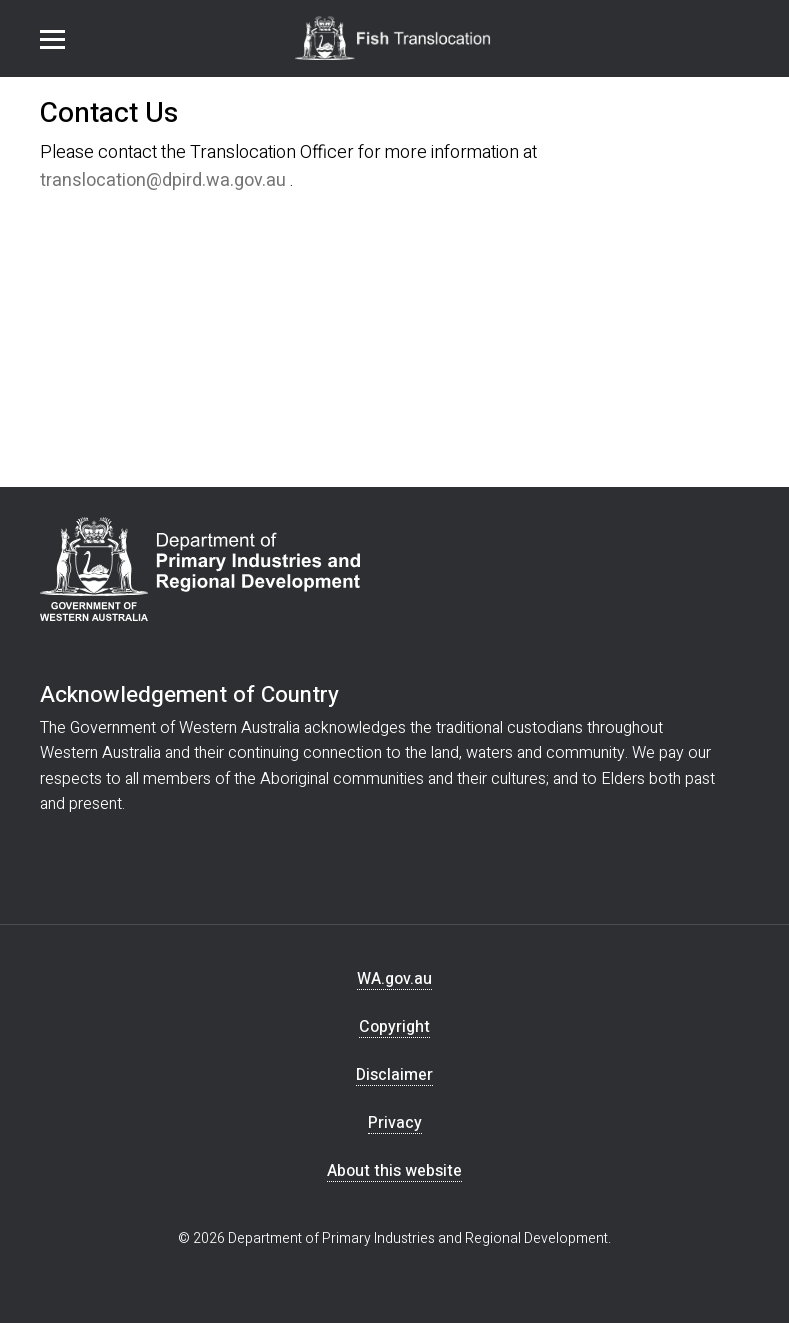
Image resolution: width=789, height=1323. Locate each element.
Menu (52, 40)
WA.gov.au (394, 979)
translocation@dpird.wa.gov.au (163, 180)
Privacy (395, 1123)
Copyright (394, 1027)
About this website (394, 1171)
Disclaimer (394, 1075)
